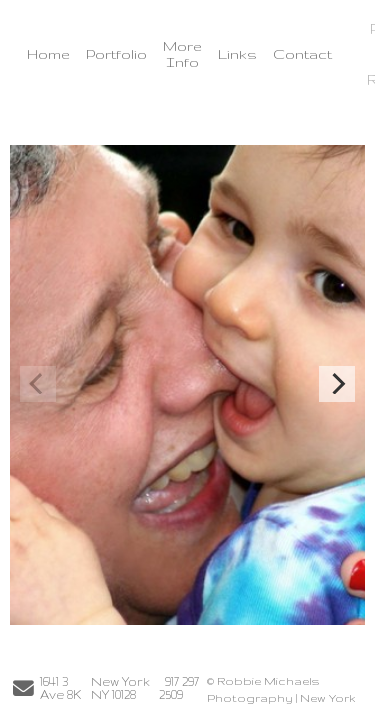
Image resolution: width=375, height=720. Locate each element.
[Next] (337, 384)
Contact (302, 54)
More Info (182, 54)
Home (48, 54)
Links (237, 54)
